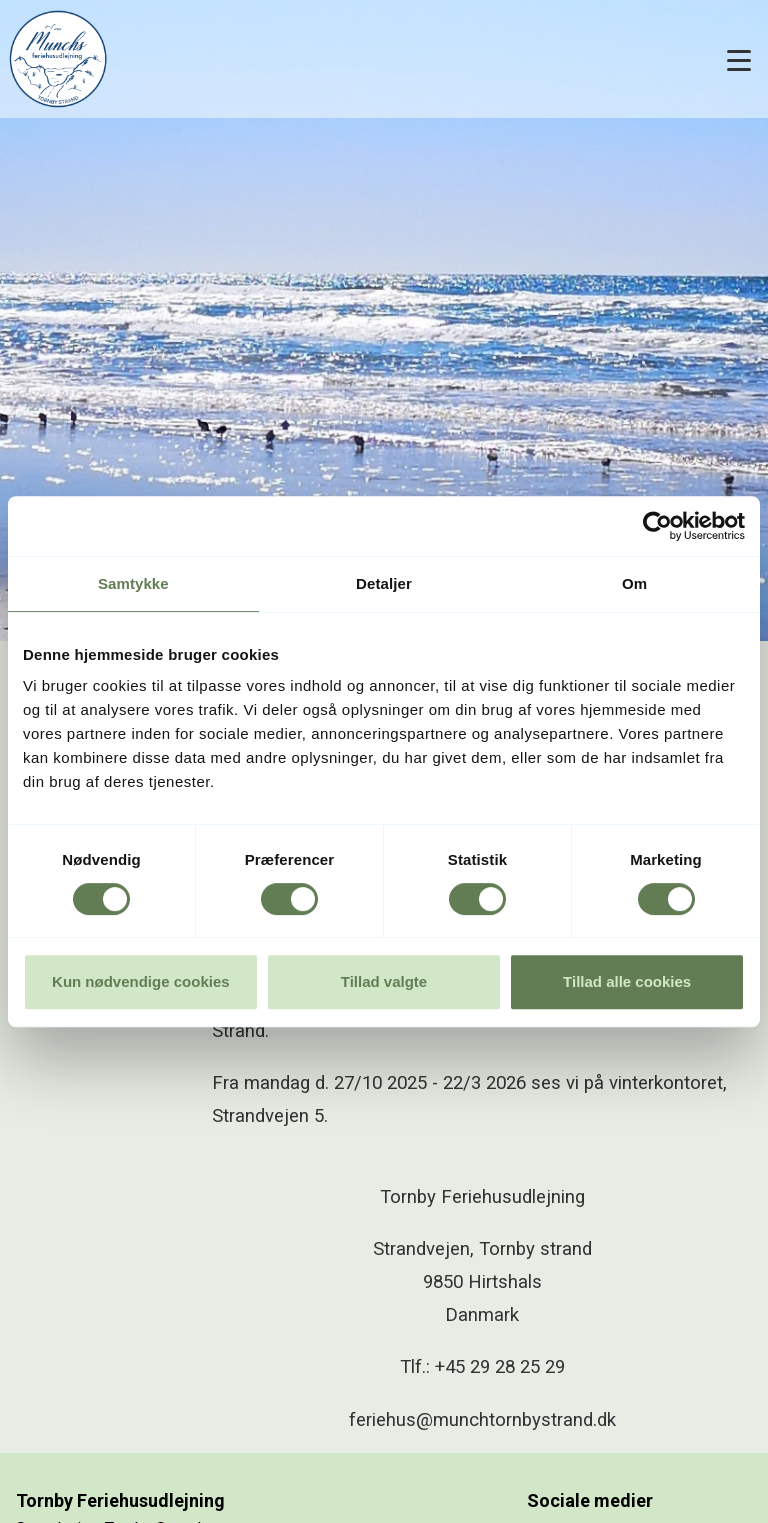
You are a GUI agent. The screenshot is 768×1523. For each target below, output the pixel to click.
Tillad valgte (384, 981)
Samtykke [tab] (133, 583)
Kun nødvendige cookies (141, 981)
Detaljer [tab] (384, 583)
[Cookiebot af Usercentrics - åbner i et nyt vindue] (657, 526)
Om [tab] (634, 583)
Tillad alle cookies (627, 981)
